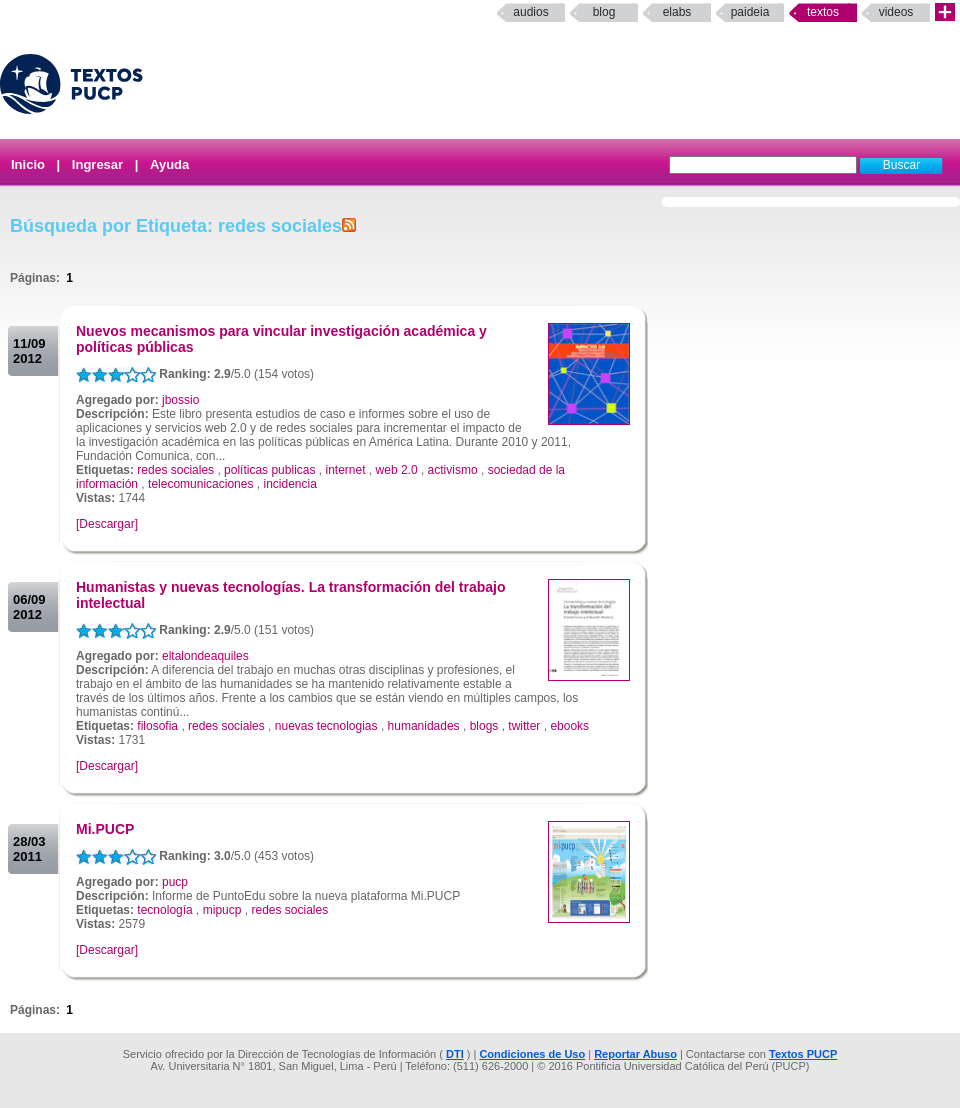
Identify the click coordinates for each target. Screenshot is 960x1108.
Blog (604, 12)
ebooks (569, 726)
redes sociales (175, 470)
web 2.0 (397, 470)
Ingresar (97, 164)
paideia (750, 12)
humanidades (424, 726)
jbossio (180, 400)
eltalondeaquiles (205, 656)
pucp (175, 882)
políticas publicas (269, 470)
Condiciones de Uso (532, 1054)
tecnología (164, 910)
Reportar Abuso (635, 1054)
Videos (896, 12)
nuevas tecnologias (326, 726)
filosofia (157, 726)
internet (346, 470)
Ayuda (169, 164)
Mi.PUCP (105, 829)
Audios (530, 12)
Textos (823, 12)
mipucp (222, 910)
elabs (677, 12)
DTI (455, 1054)
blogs (484, 726)
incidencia (289, 484)
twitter (524, 726)
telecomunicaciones (200, 484)
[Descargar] (107, 524)
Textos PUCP (803, 1054)
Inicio (28, 164)
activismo (453, 470)
